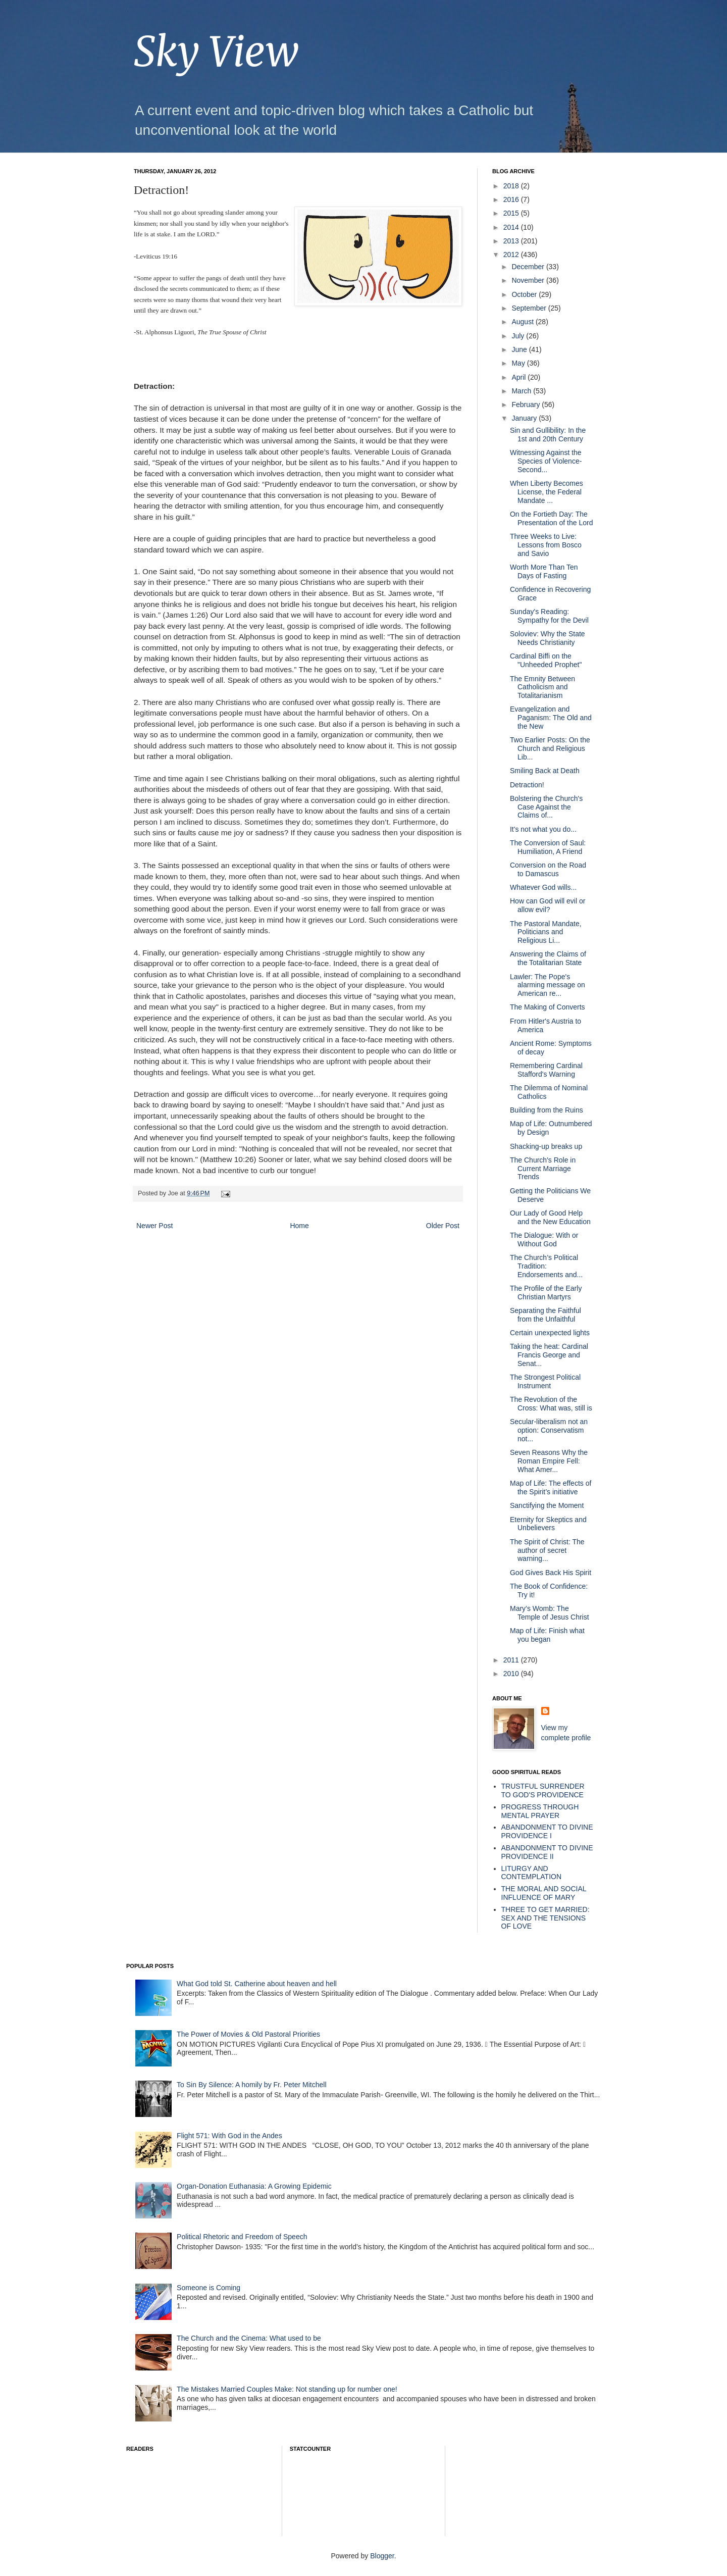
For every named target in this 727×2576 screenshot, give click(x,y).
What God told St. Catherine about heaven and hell (257, 1984)
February (526, 404)
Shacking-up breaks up (546, 1146)
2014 (512, 227)
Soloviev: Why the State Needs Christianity (547, 638)
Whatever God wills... (543, 887)
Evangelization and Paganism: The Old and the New (551, 717)
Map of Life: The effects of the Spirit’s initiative (550, 1487)
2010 (512, 1674)
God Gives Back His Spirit (550, 1573)
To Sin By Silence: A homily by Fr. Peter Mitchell (251, 2085)
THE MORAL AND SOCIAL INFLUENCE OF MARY (544, 1893)
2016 (512, 199)
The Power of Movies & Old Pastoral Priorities (248, 2034)
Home (299, 1226)
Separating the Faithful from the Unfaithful (545, 1314)
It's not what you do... (543, 829)
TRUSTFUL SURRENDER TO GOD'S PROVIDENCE (543, 1790)
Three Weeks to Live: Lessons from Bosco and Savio (546, 545)
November (528, 280)
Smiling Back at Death (545, 771)
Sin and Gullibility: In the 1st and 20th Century (548, 434)
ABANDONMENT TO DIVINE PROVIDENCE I (547, 1831)
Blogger (382, 2556)
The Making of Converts (547, 1007)
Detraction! (527, 785)
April (519, 377)
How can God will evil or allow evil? (547, 905)
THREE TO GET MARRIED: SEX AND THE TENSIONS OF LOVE (545, 1918)
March (522, 391)
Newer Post (154, 1226)
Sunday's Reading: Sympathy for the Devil (549, 616)
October (525, 294)
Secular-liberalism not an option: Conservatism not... (549, 1430)
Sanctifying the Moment (547, 1505)
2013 (512, 241)
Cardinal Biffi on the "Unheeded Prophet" (546, 660)
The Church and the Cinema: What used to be (249, 2338)
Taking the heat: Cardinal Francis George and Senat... (549, 1355)
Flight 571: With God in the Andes (229, 2136)
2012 (512, 254)
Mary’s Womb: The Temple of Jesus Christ (549, 1612)
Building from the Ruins (546, 1110)
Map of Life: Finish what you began (547, 1635)
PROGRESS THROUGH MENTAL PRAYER (540, 1811)
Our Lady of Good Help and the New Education (550, 1217)
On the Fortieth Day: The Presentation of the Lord (551, 518)
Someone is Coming (208, 2288)
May (519, 363)
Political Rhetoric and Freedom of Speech (242, 2237)
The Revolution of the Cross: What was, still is (551, 1403)
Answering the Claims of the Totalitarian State (548, 958)
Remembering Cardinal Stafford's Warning (546, 1070)
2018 (512, 186)
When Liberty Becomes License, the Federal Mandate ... (546, 491)
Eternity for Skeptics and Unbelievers (548, 1524)
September (529, 308)
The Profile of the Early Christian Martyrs (546, 1292)
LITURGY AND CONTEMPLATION (531, 1872)
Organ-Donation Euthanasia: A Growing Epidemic (254, 2186)
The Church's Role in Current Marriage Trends (543, 1168)
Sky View (216, 51)
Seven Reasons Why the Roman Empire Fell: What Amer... (549, 1461)
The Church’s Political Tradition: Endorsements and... (546, 1266)
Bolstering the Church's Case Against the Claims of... (546, 807)
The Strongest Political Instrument (545, 1381)
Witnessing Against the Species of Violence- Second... (546, 461)
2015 (512, 213)
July (518, 336)
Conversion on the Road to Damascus (548, 869)
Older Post (442, 1226)
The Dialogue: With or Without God (544, 1239)
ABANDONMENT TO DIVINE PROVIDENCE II (547, 1852)
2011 (512, 1660)
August (523, 322)
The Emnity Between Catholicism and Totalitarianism (542, 687)
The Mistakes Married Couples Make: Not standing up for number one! (287, 2389)
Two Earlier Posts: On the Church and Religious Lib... (550, 748)
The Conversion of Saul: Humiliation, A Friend (548, 847)
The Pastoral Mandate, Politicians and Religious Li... (546, 932)
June (520, 349)
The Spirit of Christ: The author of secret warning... (547, 1550)
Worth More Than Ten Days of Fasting (544, 571)
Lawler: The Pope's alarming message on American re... (547, 985)
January (525, 418)
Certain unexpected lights (550, 1333)
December (528, 267)
